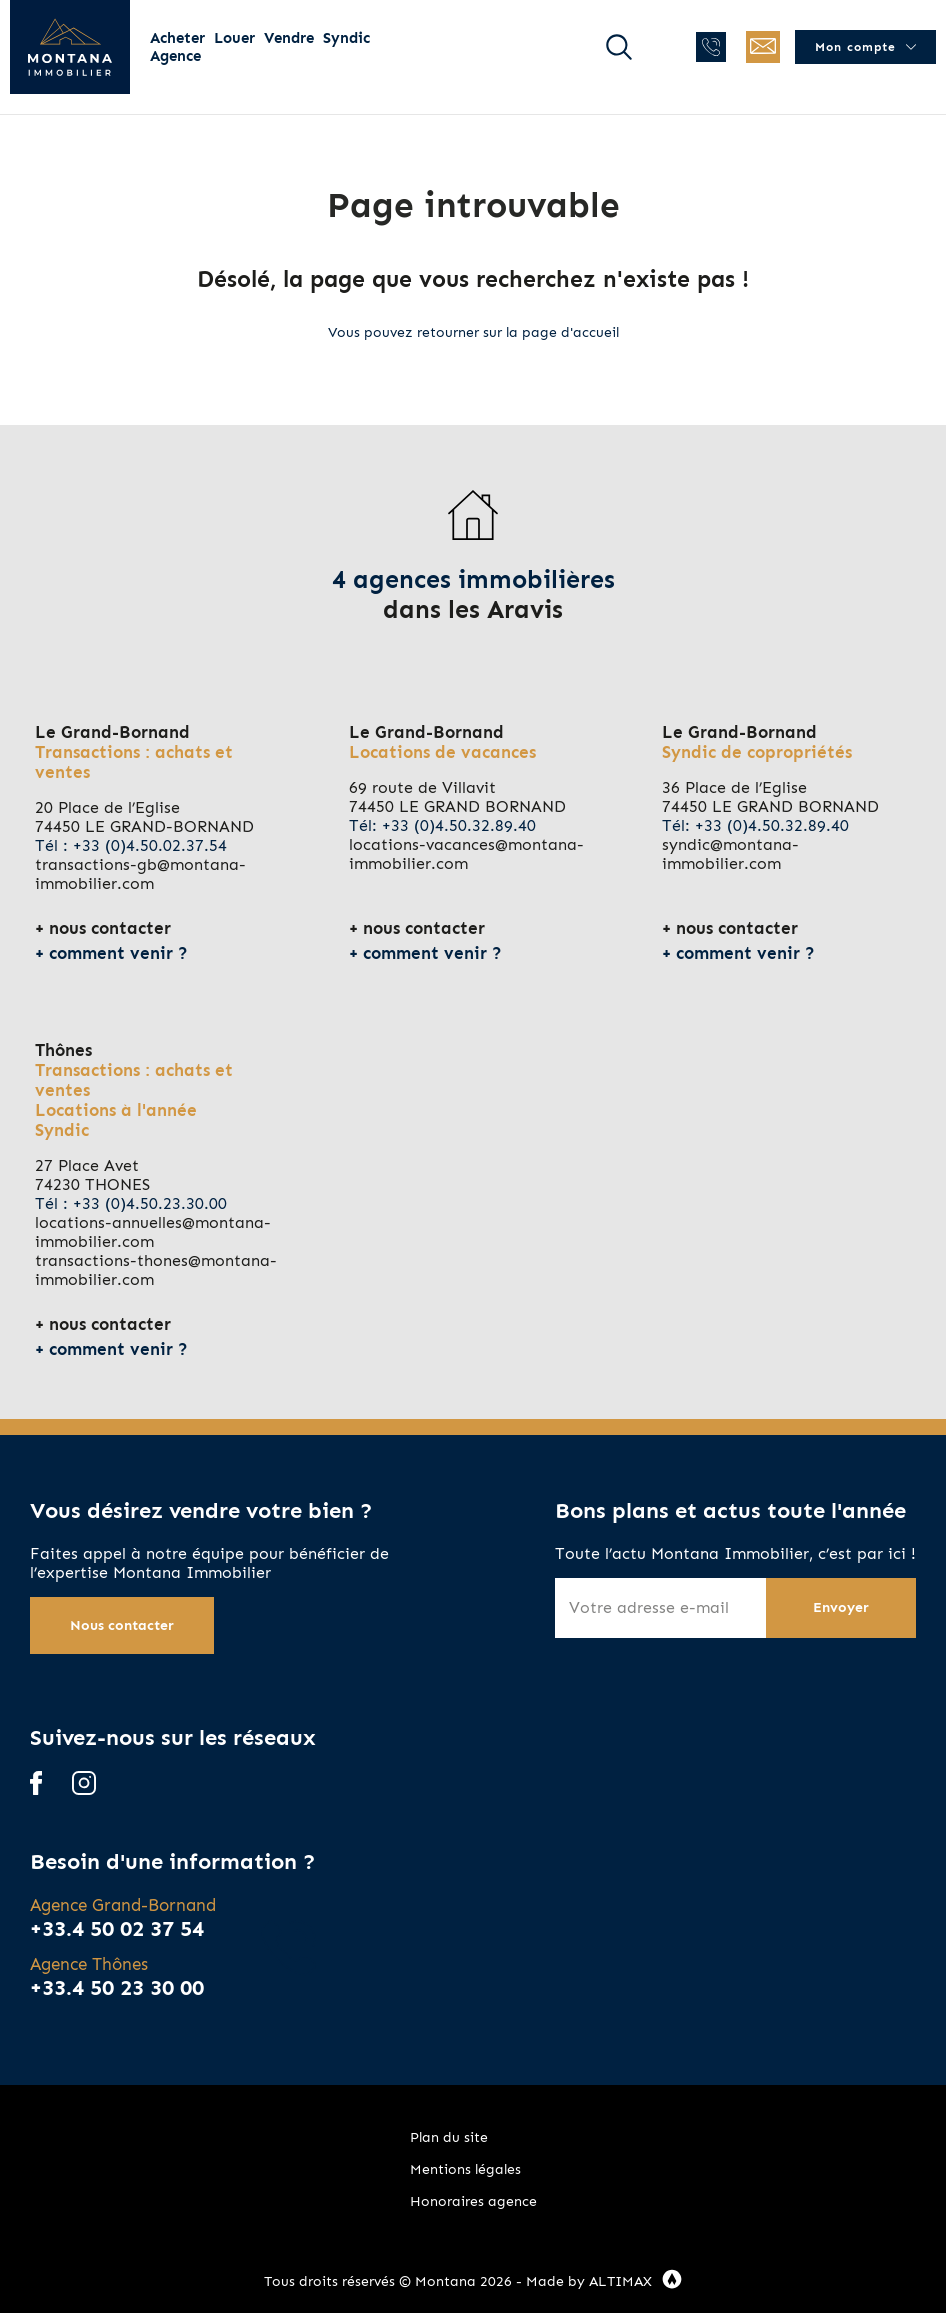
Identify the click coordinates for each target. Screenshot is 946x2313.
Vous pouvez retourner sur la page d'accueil (473, 332)
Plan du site (449, 2137)
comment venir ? (118, 953)
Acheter (177, 38)
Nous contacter (122, 1625)
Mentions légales (465, 2169)
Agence (175, 56)
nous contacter (110, 928)
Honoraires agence (473, 2201)
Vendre (289, 38)
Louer (234, 38)
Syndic (346, 38)
